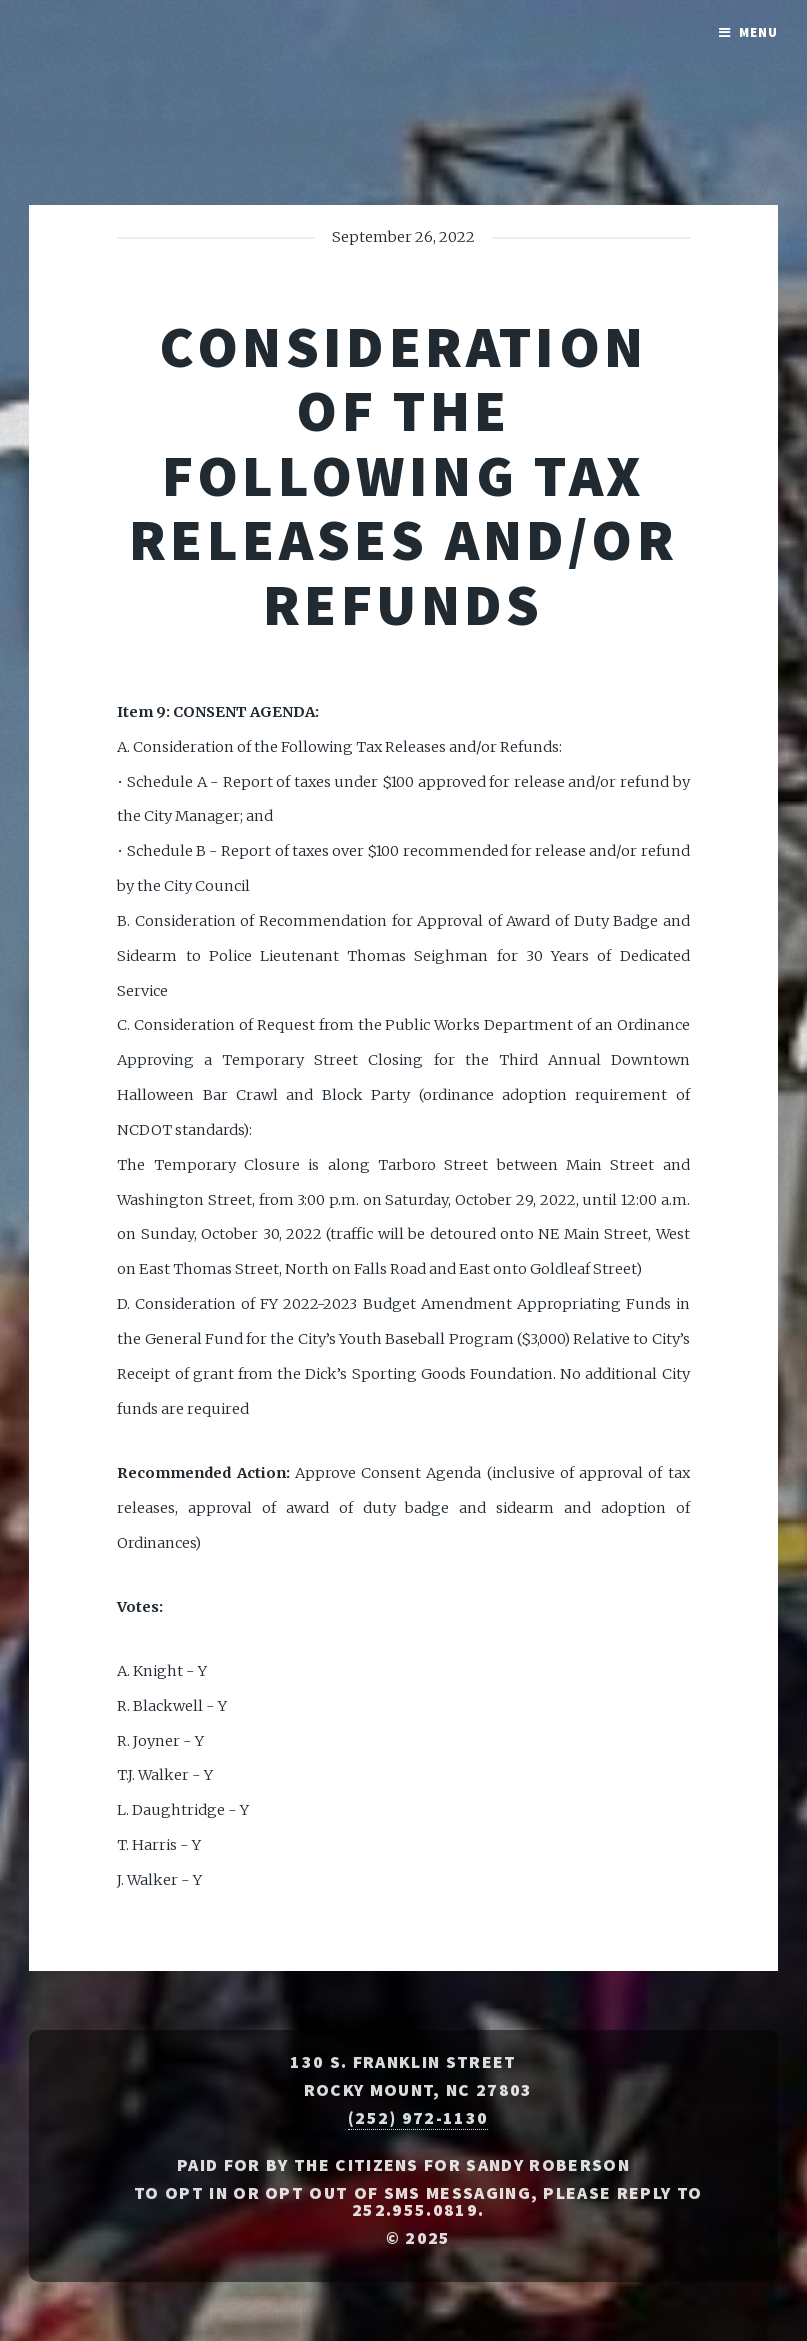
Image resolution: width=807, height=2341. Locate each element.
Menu (758, 32)
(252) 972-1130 (418, 2118)
